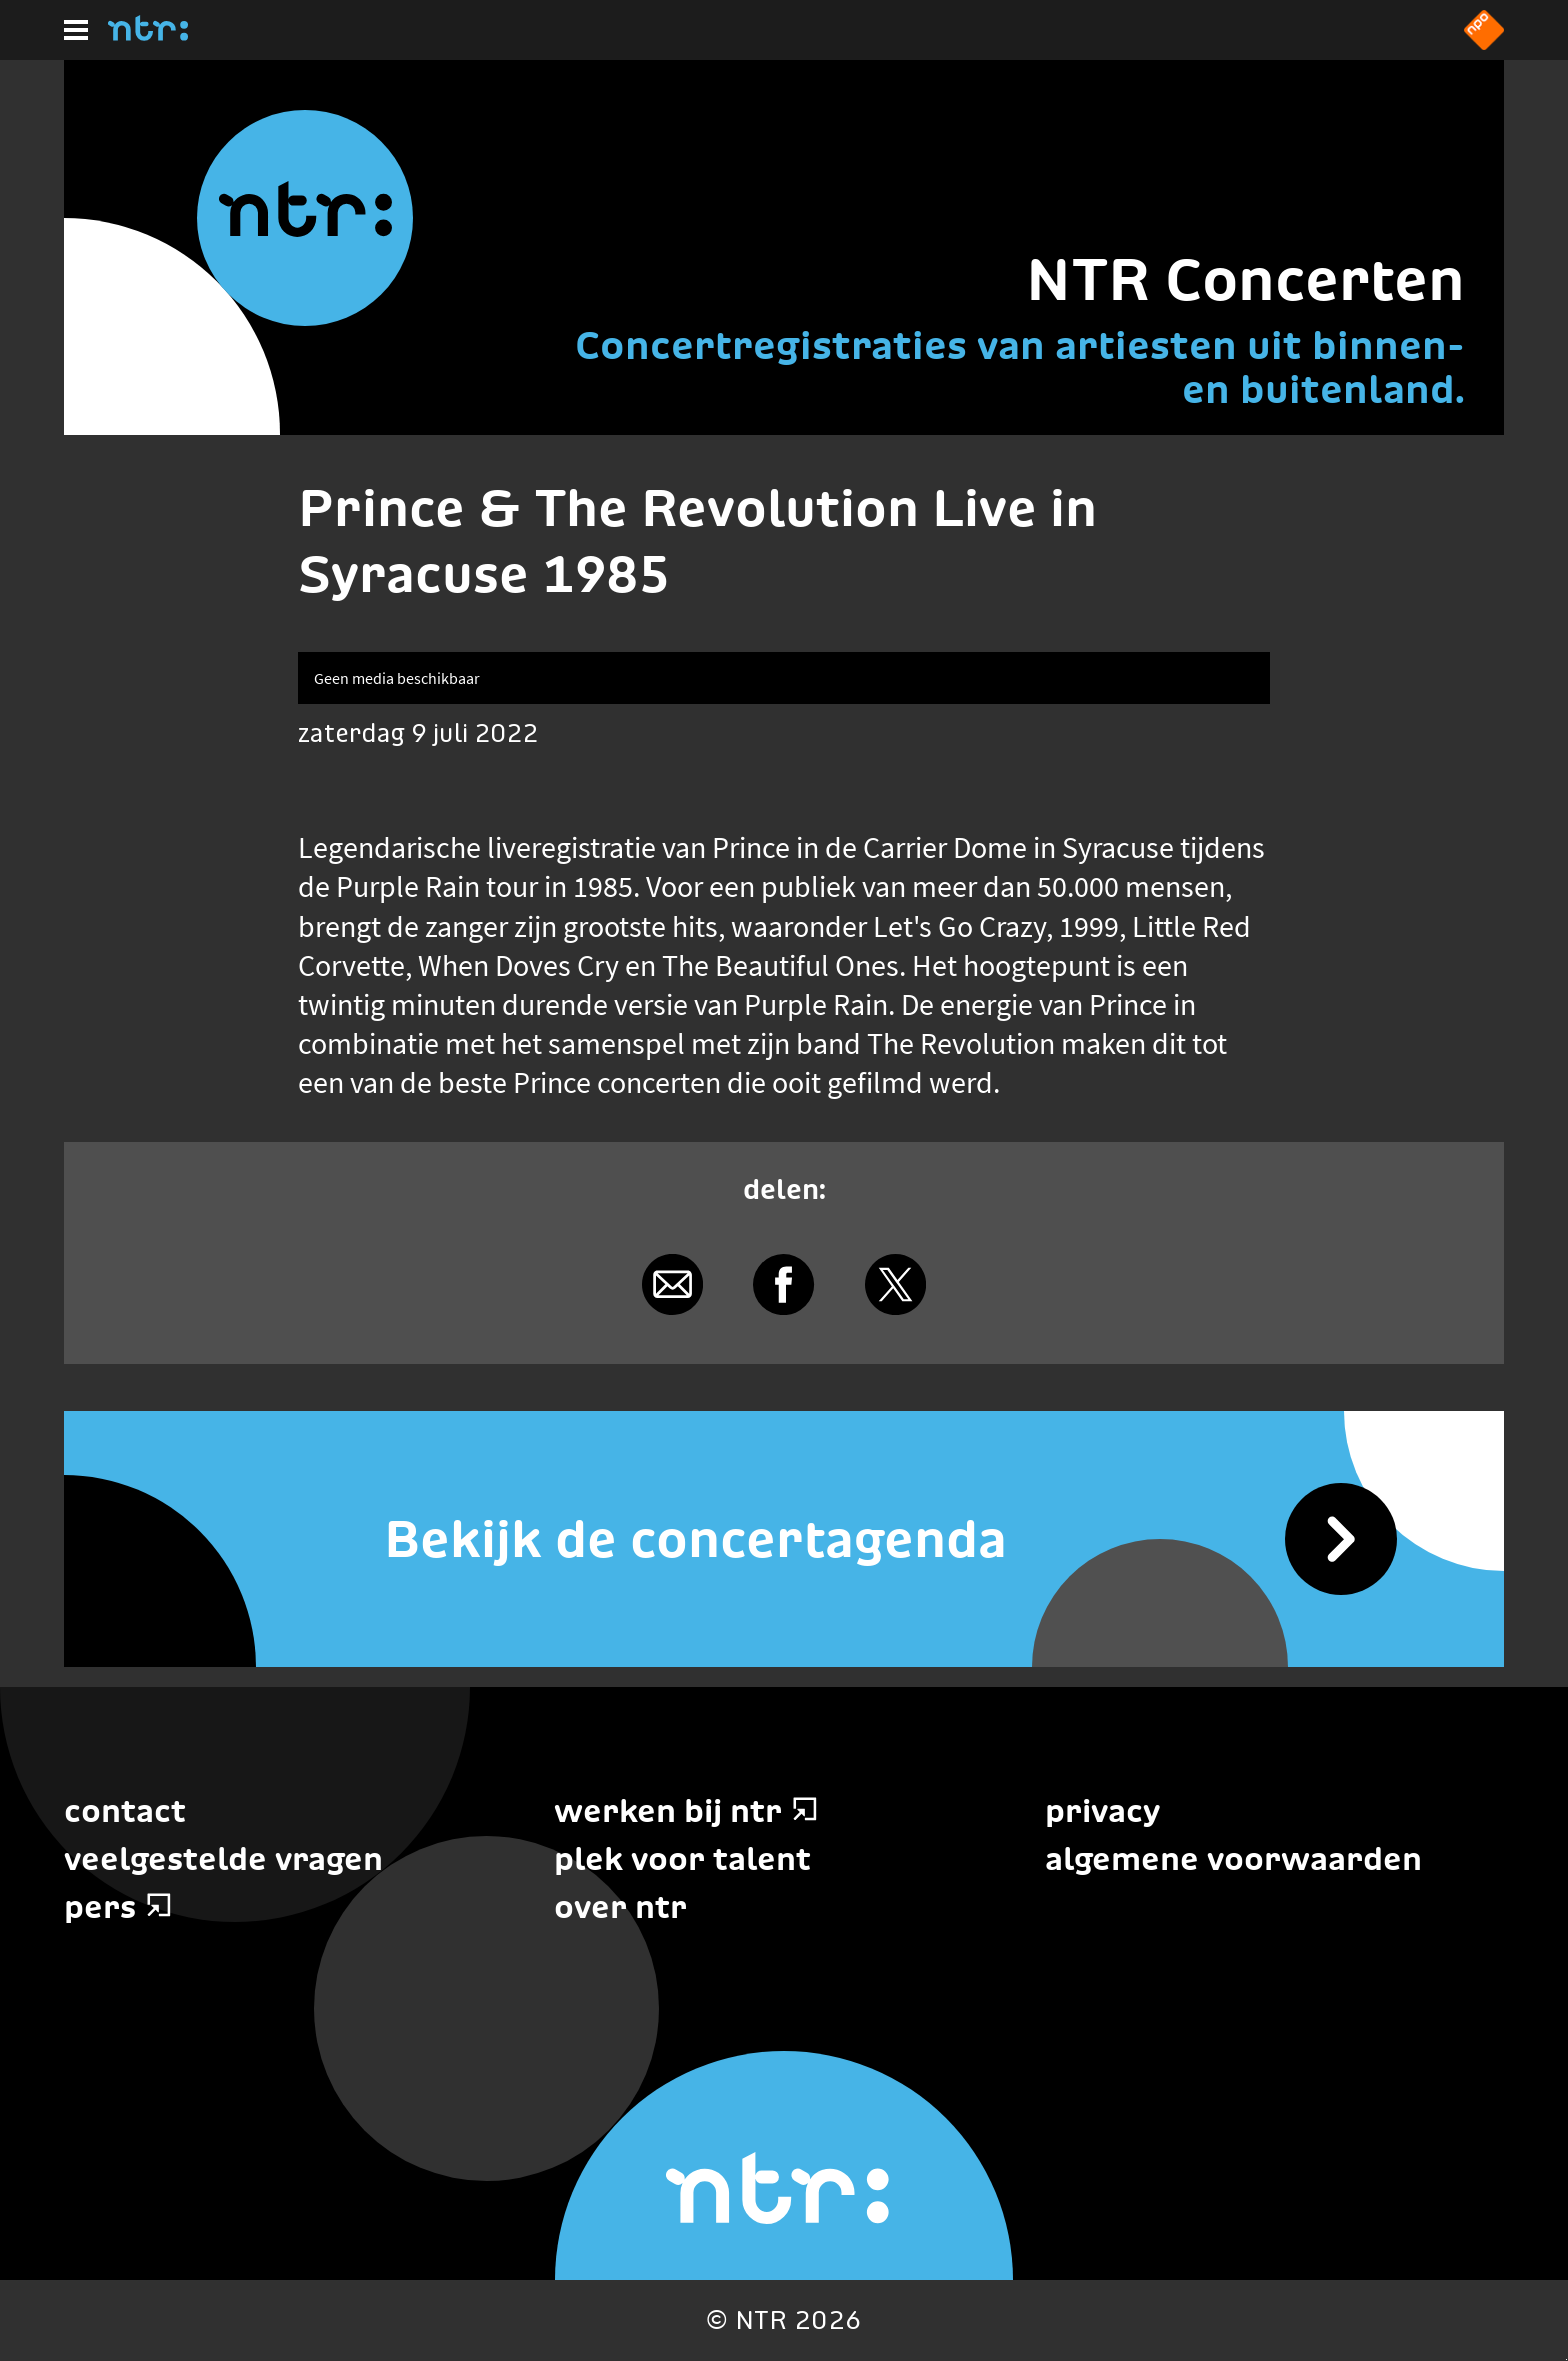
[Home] (148, 35)
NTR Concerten (1245, 279)
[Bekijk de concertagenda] (784, 1539)
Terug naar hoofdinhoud (1566, 2359)
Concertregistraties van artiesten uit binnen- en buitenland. (1020, 367)
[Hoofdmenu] (76, 30)
